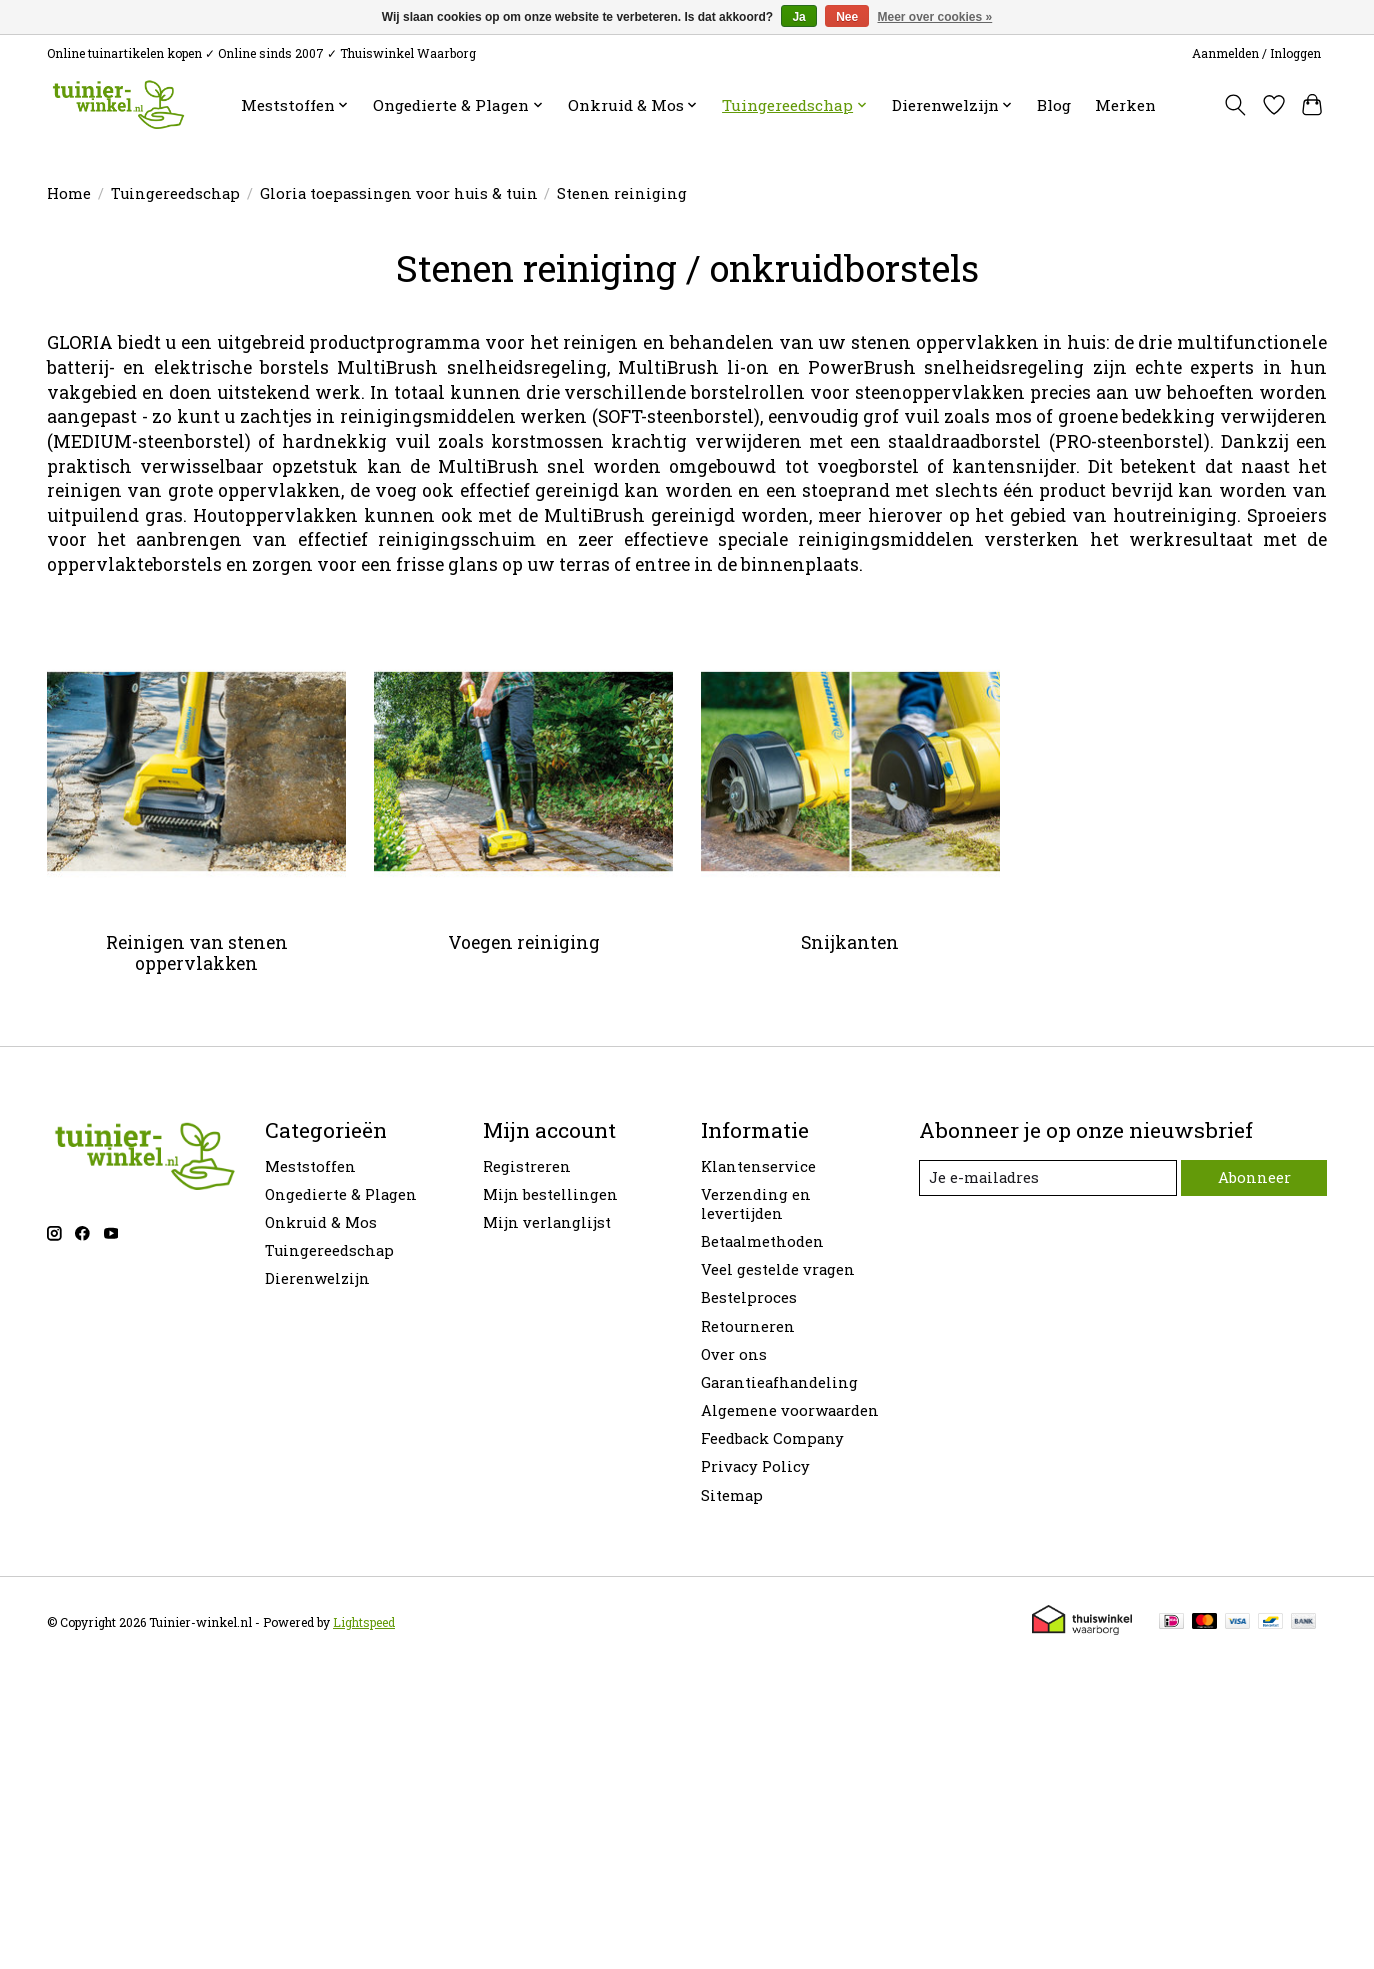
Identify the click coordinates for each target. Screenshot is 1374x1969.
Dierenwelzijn (317, 1278)
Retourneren (748, 1326)
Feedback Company (772, 1438)
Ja (798, 17)
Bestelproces (749, 1297)
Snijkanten (850, 942)
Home (69, 193)
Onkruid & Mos (321, 1222)
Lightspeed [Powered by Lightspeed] (364, 1622)
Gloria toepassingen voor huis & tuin (399, 193)
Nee (847, 17)
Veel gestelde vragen (778, 1269)
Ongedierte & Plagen (341, 1194)
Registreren (527, 1166)
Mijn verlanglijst (547, 1222)
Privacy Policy (755, 1466)
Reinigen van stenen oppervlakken (197, 953)
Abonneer (1253, 1177)
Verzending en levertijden (756, 1204)
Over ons (734, 1354)
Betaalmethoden (762, 1241)
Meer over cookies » (935, 17)
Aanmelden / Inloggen (1256, 53)
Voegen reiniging (524, 942)
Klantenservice (758, 1166)
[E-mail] (1047, 1178)
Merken (1125, 105)
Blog (1054, 105)
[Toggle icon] (1235, 105)
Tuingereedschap (175, 193)
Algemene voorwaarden (790, 1410)
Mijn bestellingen (550, 1194)
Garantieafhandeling (779, 1382)
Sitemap (732, 1495)
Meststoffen (310, 1166)
